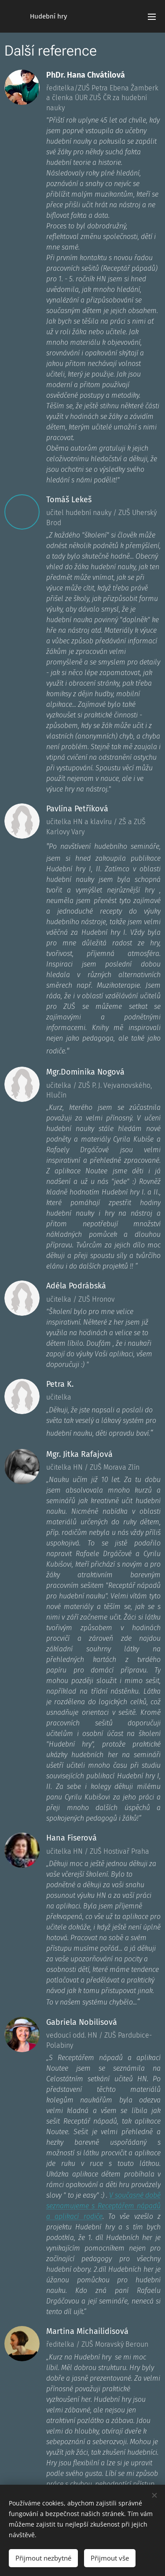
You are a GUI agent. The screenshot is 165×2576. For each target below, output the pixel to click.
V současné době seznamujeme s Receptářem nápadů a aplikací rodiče (103, 2206)
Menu (152, 16)
